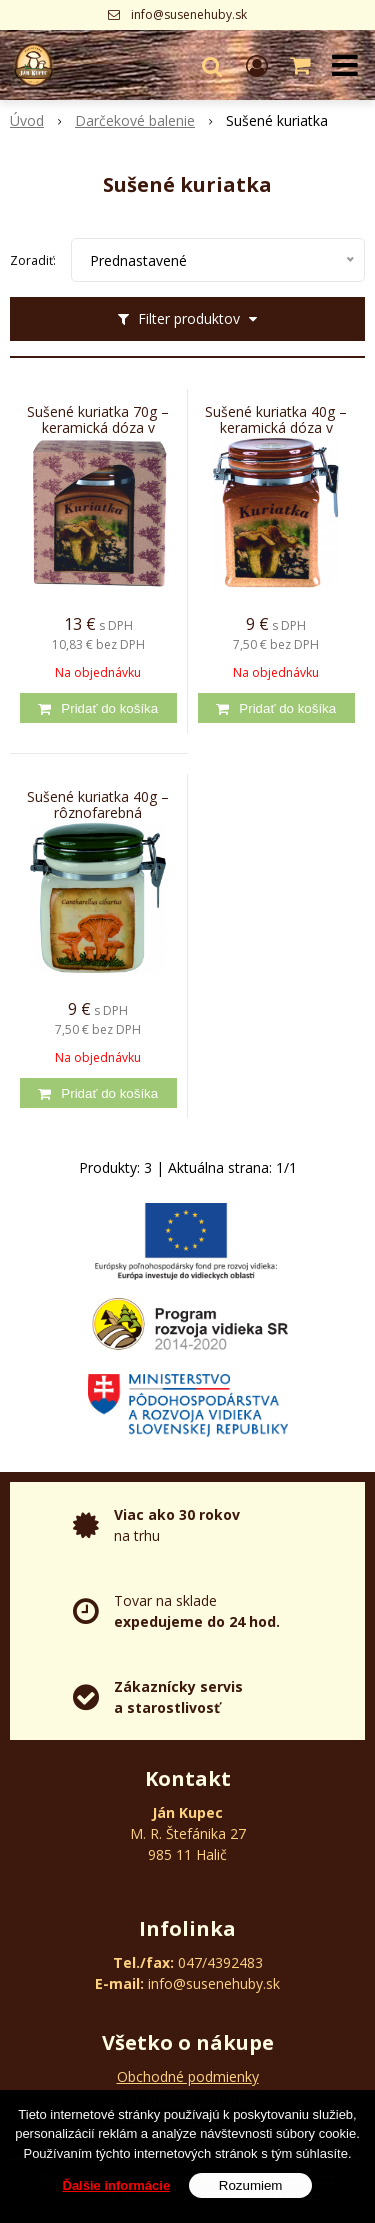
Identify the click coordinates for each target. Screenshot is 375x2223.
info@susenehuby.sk (189, 14)
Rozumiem (251, 2191)
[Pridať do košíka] (98, 708)
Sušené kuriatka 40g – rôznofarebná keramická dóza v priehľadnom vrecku (98, 813)
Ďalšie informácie (117, 2191)
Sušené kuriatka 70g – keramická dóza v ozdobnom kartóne (98, 428)
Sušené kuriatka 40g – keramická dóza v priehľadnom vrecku (276, 428)
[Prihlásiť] (257, 65)
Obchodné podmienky (188, 2076)
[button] (212, 65)
